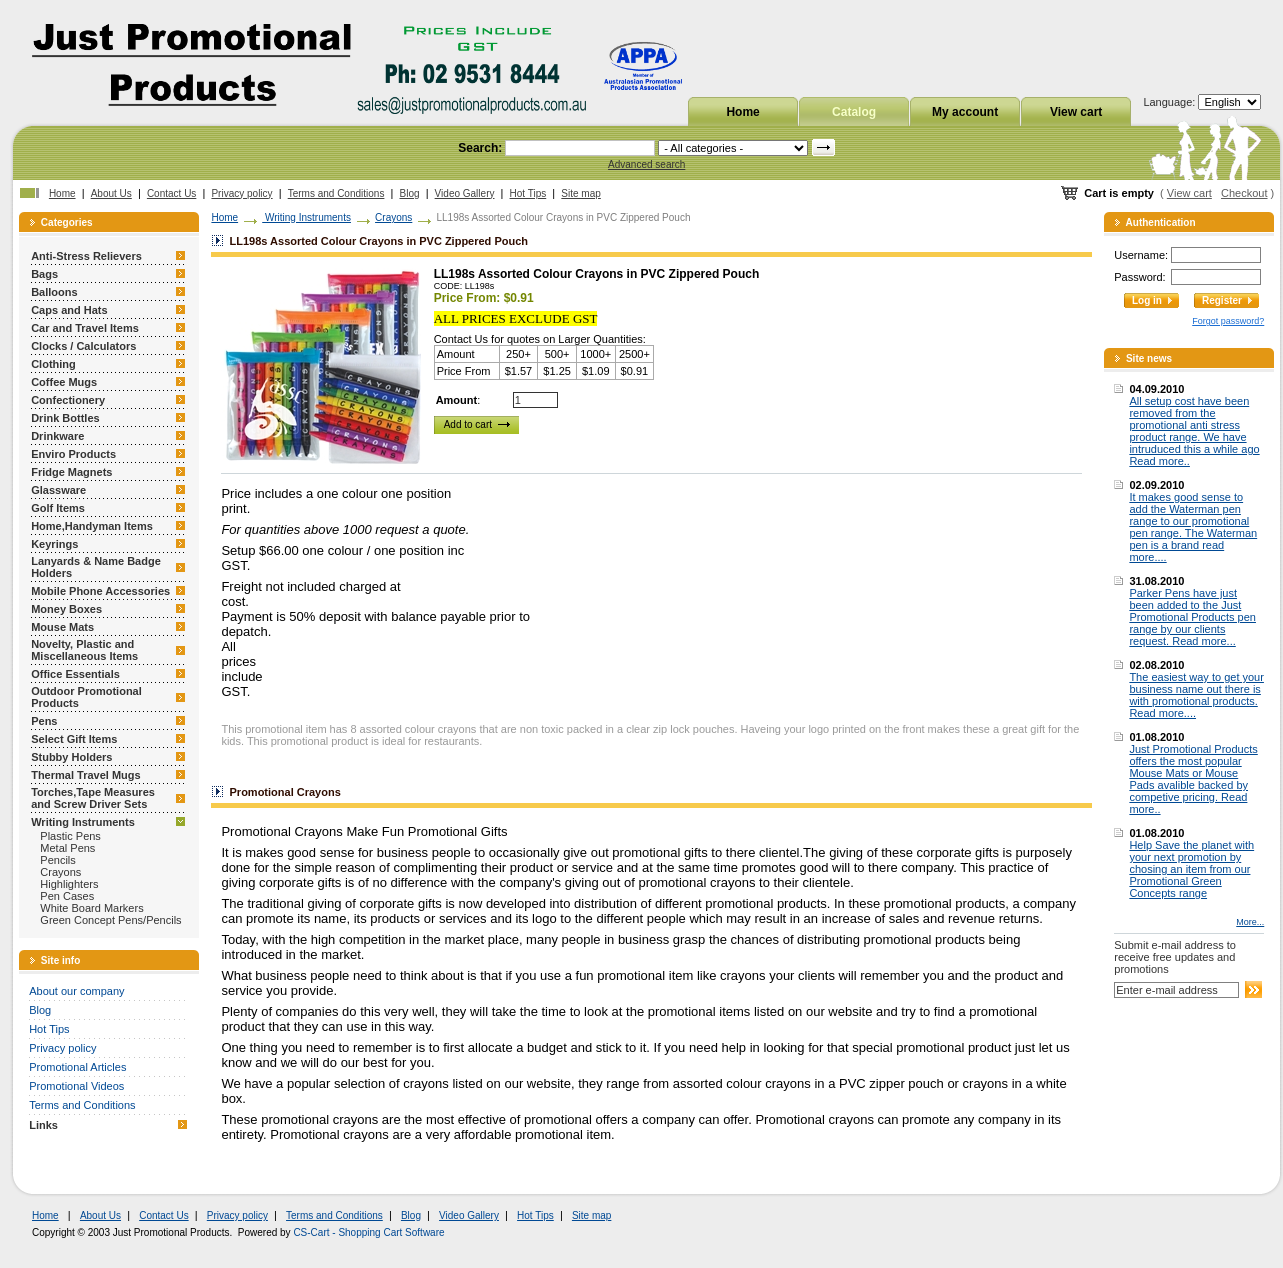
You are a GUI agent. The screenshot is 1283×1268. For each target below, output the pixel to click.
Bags (44, 274)
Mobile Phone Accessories (100, 591)
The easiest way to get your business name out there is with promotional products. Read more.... (1196, 695)
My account (965, 112)
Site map (580, 193)
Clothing (53, 364)
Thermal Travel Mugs (85, 775)
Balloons (54, 292)
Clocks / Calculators (83, 346)
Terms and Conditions (336, 193)
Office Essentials (75, 674)
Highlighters (69, 884)
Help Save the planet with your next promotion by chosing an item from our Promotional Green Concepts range (1191, 869)
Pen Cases (67, 896)
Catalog (854, 112)
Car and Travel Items (85, 328)
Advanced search (646, 164)
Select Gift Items (74, 739)
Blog (410, 193)
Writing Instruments (83, 822)
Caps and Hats (69, 310)
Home (742, 112)
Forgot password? (1228, 321)
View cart (1076, 112)
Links (43, 1125)
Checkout (1244, 193)
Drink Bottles (65, 418)
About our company (76, 991)
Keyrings (54, 544)
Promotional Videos (76, 1086)
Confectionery (68, 400)
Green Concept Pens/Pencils (110, 920)
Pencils (57, 860)
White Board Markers (91, 908)
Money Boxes (66, 609)
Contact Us (171, 193)
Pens (44, 721)
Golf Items (58, 508)
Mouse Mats (62, 627)
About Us (111, 193)
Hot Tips (528, 193)
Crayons (60, 872)
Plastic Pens (70, 836)
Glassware (58, 490)
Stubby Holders (71, 757)
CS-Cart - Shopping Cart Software (368, 1232)
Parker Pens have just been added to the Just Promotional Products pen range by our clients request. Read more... (1192, 617)
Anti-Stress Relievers (86, 256)
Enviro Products (73, 454)
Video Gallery (465, 193)
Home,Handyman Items (92, 526)
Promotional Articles (77, 1067)
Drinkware (57, 436)
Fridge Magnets (71, 472)
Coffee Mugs (64, 382)
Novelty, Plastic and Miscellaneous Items (84, 650)
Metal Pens (67, 848)
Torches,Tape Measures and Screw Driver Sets (93, 798)
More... (1250, 922)
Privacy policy (241, 193)
